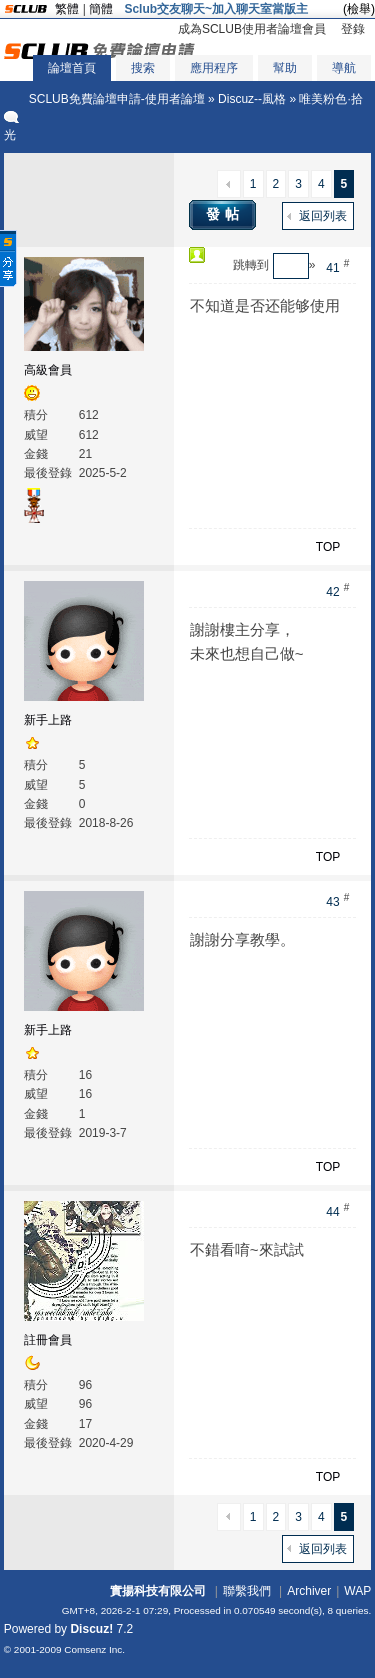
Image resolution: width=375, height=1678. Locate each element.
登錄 (353, 29)
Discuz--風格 (252, 99)
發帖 (225, 214)
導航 (344, 68)
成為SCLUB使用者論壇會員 (252, 29)
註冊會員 (48, 1340)
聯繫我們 (247, 1591)
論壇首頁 (72, 68)
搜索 (143, 68)
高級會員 (48, 370)
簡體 (101, 9)
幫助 (285, 68)
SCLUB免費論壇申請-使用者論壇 (117, 99)
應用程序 (214, 68)
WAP (357, 1591)
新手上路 (48, 720)
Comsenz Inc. (94, 1649)
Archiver (309, 1591)
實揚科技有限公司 (158, 1591)
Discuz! (91, 1629)
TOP (328, 547)
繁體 (67, 9)
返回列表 (323, 216)
